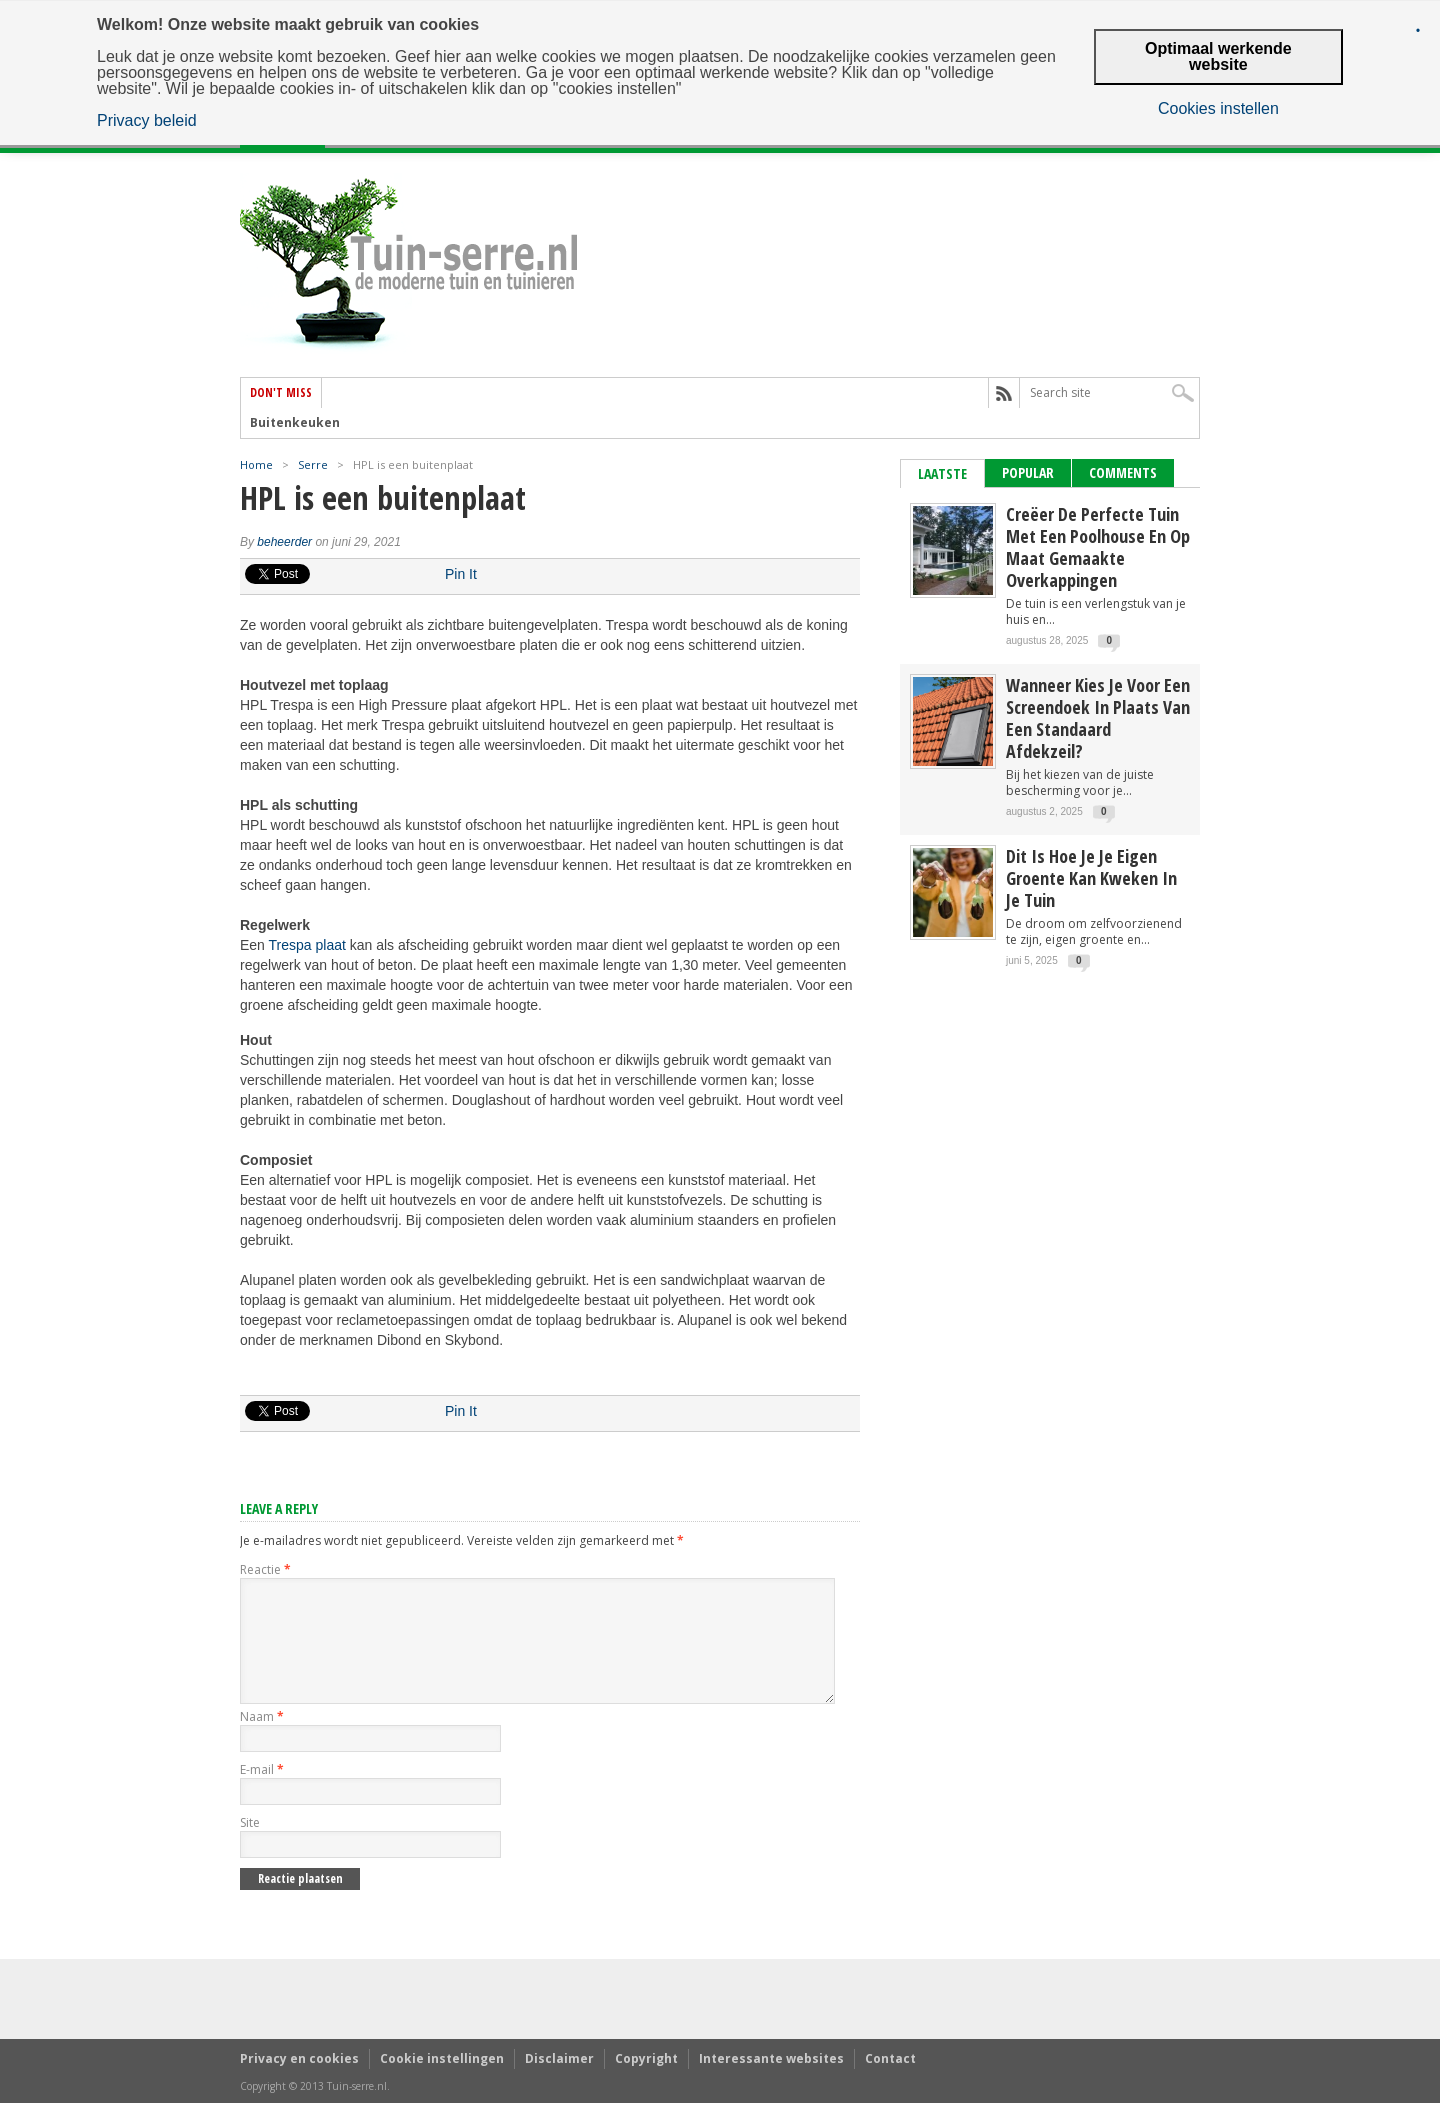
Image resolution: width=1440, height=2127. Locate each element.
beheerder (284, 542)
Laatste (942, 473)
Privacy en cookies (299, 2082)
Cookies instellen (1218, 109)
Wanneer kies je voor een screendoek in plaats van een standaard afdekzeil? (1098, 718)
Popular (1028, 472)
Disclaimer (559, 2082)
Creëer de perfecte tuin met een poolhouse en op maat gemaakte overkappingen (1098, 547)
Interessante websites (771, 2082)
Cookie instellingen (442, 2082)
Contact (890, 2082)
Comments (1123, 472)
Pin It (461, 574)
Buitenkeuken (295, 423)
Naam (262, 1740)
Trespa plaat (307, 945)
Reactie (265, 1569)
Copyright (646, 2082)
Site (250, 1846)
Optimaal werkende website (1218, 56)
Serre (313, 464)
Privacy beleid (147, 121)
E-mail (262, 1793)
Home (256, 464)
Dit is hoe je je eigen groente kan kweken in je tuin (1091, 878)
